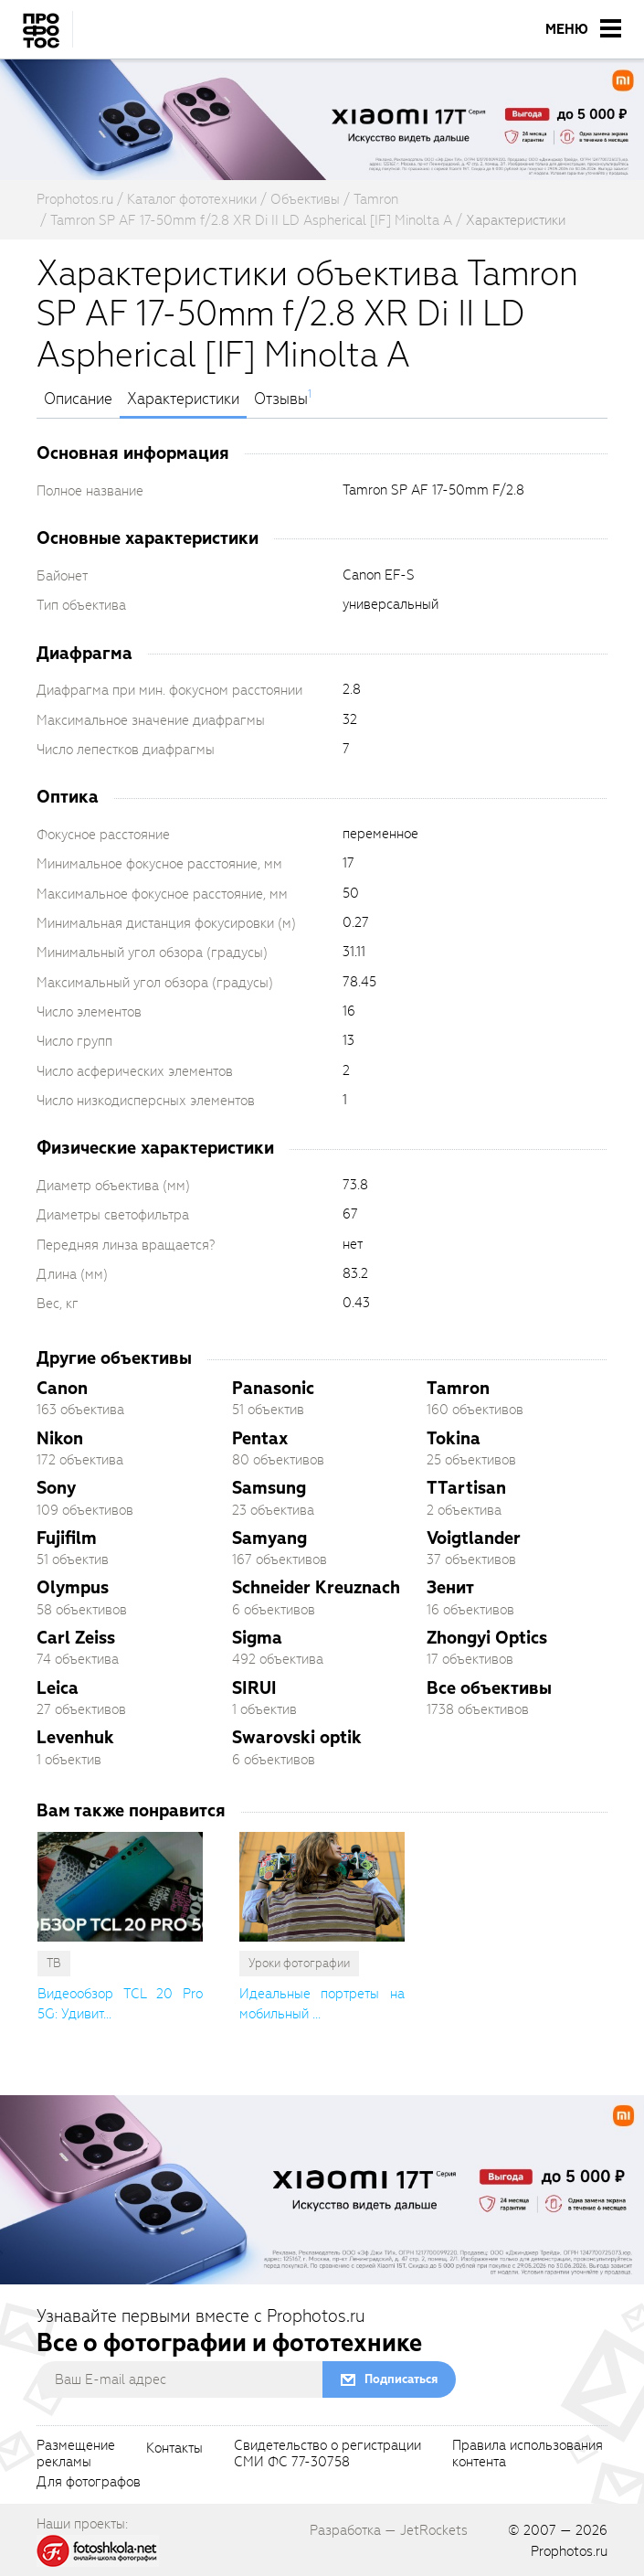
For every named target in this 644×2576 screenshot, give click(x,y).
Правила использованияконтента (527, 2454)
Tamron (458, 1388)
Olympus (73, 1587)
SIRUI (254, 1688)
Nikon (60, 1438)
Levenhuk (75, 1737)
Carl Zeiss (76, 1637)
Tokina (453, 1438)
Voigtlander (474, 1538)
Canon (62, 1388)
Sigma (257, 1637)
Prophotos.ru (569, 2551)
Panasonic (273, 1388)
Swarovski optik (297, 1737)
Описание (78, 399)
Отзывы (281, 399)
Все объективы (489, 1688)
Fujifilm (67, 1538)
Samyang (269, 1538)
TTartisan (466, 1487)
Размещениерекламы (76, 2454)
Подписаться (401, 2379)
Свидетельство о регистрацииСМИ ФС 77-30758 (327, 2454)
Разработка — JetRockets (389, 2530)
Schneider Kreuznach (316, 1587)
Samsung (269, 1487)
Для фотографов (89, 2483)
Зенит (450, 1587)
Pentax (260, 1438)
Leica (58, 1688)
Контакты (174, 2449)
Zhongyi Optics (487, 1637)
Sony (56, 1487)
